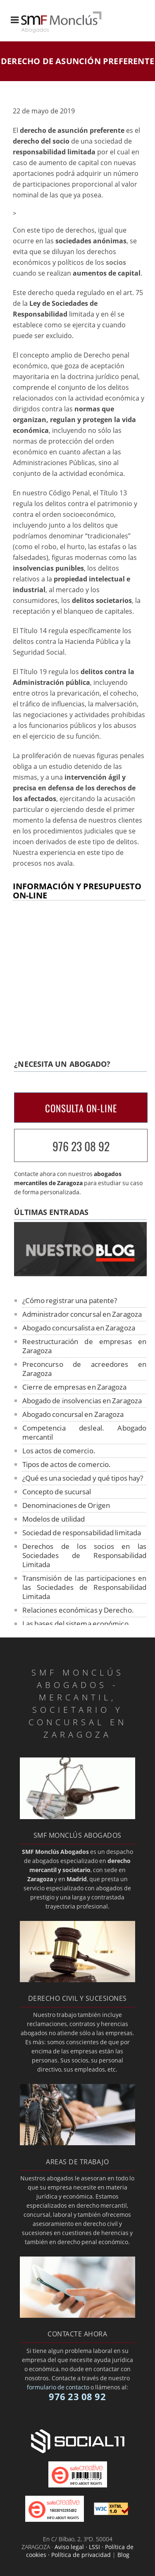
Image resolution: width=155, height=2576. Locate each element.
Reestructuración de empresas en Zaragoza (84, 1346)
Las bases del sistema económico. (76, 1623)
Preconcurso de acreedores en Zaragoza (84, 1368)
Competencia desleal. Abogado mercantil (84, 1432)
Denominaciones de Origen (66, 1505)
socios (116, 262)
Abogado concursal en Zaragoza (73, 1414)
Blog (123, 2555)
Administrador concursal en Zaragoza (82, 1314)
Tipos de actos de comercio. (66, 1464)
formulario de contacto (58, 2387)
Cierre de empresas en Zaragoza (74, 1387)
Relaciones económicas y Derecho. (78, 1610)
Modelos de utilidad (53, 1519)
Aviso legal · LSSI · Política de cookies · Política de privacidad (80, 2551)
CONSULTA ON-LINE (81, 1108)
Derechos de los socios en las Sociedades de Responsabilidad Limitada (84, 1555)
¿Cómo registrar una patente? (69, 1300)
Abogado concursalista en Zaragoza (78, 1327)
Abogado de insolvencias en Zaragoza (82, 1400)
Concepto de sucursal (56, 1491)
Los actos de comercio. (58, 1450)
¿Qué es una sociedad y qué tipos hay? (82, 1478)
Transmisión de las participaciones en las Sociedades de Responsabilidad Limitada (84, 1587)
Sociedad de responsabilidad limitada (81, 1532)
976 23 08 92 (81, 1146)
